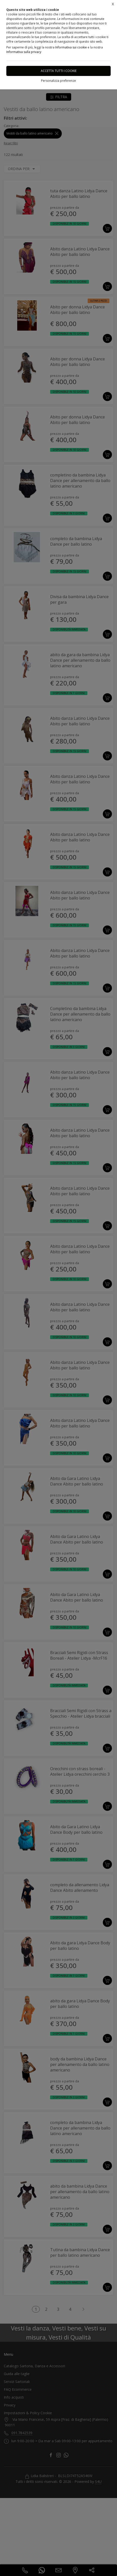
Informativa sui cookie (71, 47)
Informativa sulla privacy (23, 52)
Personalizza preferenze (58, 80)
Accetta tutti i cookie (58, 71)
